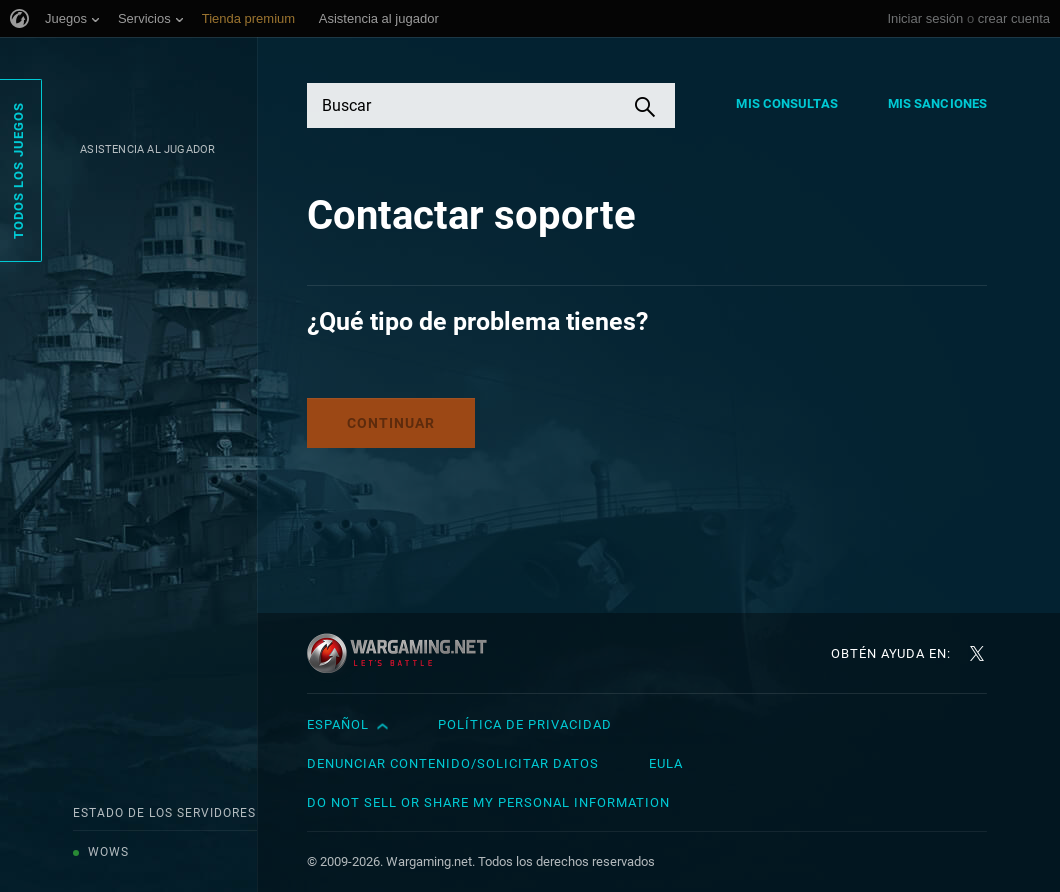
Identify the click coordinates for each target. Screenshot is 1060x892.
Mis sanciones (937, 103)
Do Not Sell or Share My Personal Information (488, 802)
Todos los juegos (18, 170)
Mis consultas (786, 103)
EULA (666, 763)
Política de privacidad (525, 724)
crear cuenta (1014, 18)
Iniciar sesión (925, 18)
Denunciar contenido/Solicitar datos (453, 763)
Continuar (391, 423)
